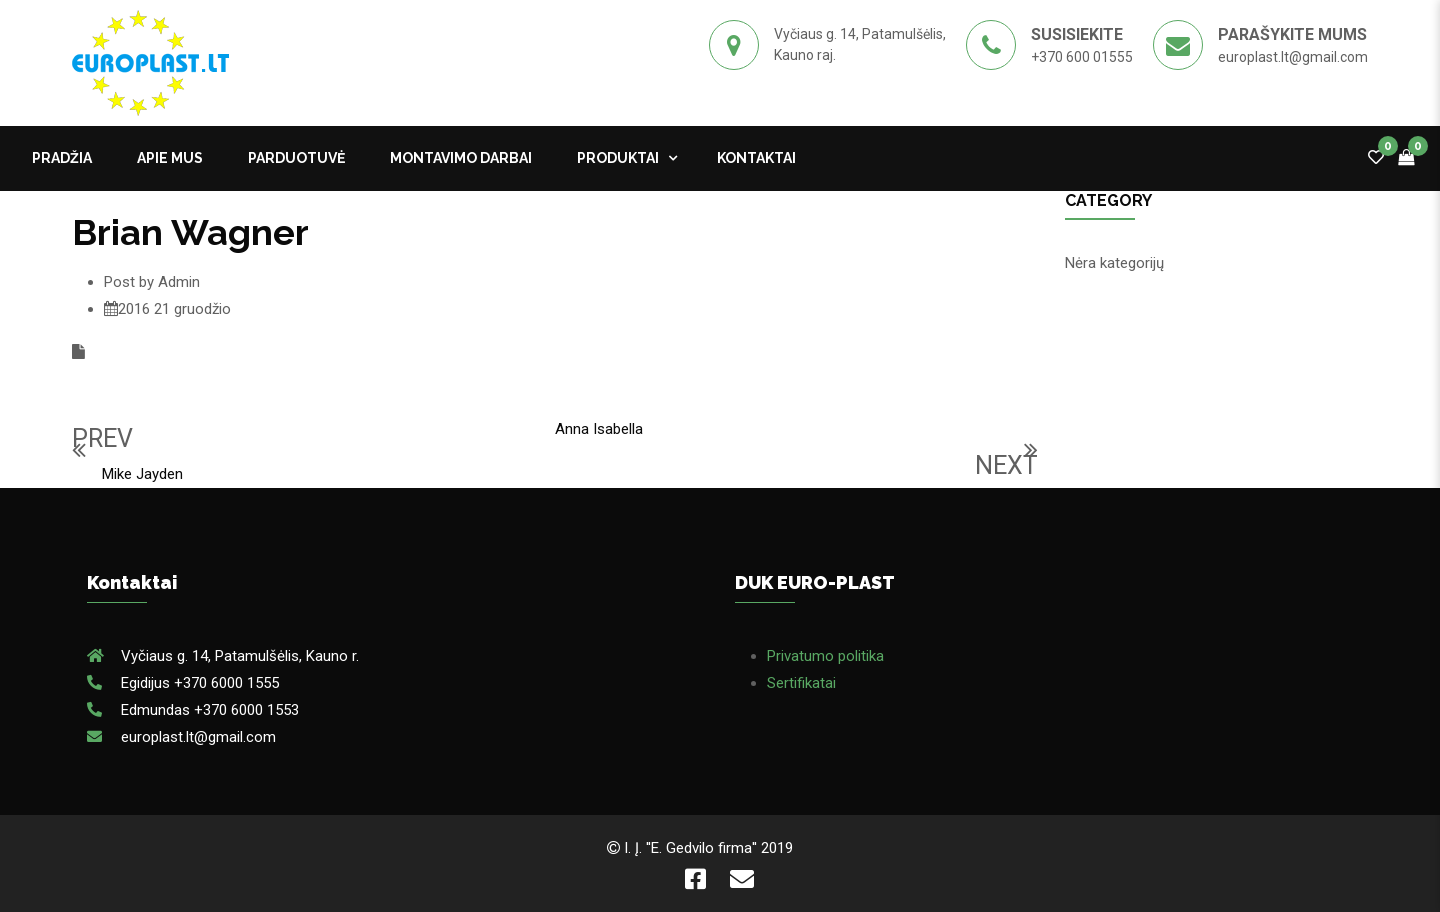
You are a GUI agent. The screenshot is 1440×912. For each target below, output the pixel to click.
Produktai (618, 158)
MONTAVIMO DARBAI (461, 158)
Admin (179, 282)
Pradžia (62, 158)
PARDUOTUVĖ (296, 158)
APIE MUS (170, 158)
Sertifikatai (801, 683)
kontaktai (756, 158)
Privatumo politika (825, 656)
